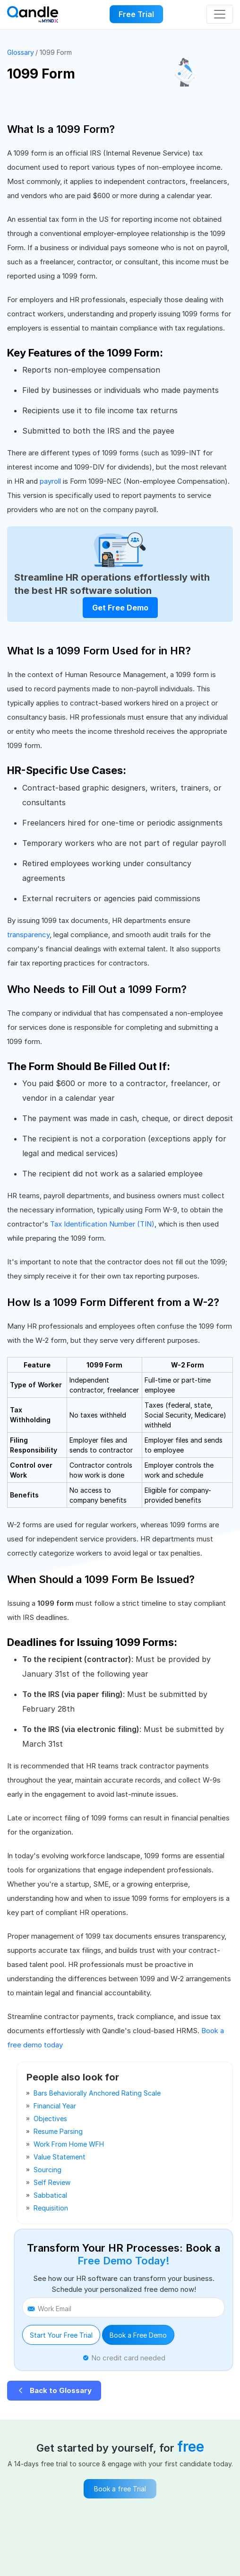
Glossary (20, 52)
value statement (60, 2157)
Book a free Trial (120, 2489)
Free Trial (136, 14)
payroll (50, 481)
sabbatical (50, 2195)
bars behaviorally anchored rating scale (97, 2093)
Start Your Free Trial (61, 2335)
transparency (28, 934)
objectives (50, 2119)
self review (52, 2182)
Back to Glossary (54, 2390)
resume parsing (58, 2131)
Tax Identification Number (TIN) (102, 1223)
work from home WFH (69, 2144)
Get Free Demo (120, 607)
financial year (55, 2106)
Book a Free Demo (138, 2335)
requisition (51, 2208)
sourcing (47, 2170)
